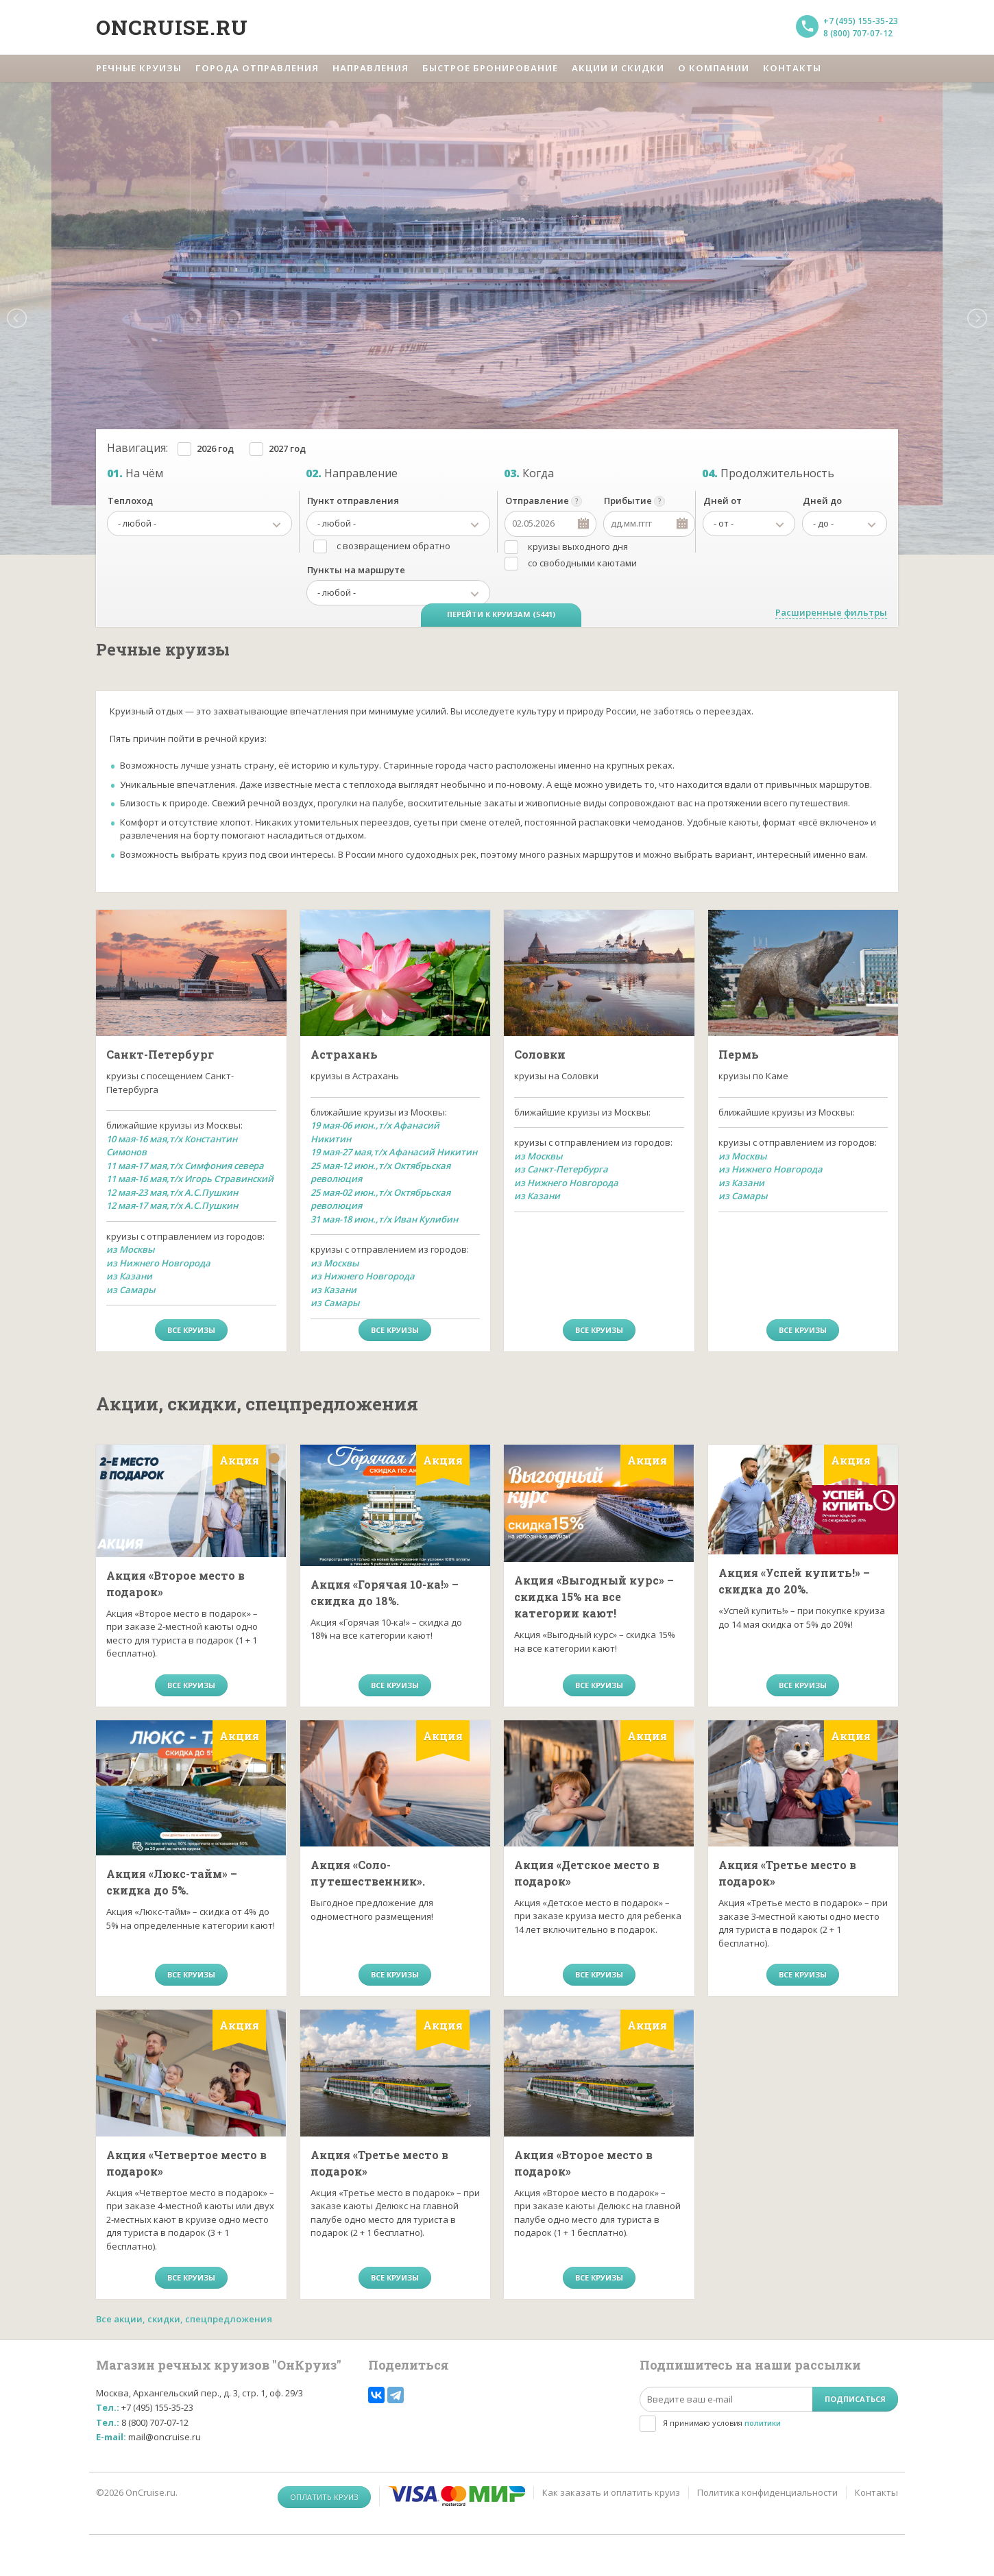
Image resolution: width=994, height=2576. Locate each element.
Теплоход (130, 500)
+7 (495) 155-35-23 (860, 21)
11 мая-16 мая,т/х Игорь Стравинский (190, 1178)
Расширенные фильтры (831, 612)
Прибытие (628, 500)
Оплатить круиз (324, 2497)
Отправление (537, 500)
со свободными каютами (582, 563)
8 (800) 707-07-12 (858, 33)
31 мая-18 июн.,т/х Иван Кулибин (384, 1219)
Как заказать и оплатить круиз (611, 2492)
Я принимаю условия (722, 2423)
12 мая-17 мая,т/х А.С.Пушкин (172, 1205)
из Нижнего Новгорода (158, 1263)
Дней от (722, 500)
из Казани (129, 1276)
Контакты (876, 2492)
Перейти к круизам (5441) (501, 614)
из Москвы (130, 1249)
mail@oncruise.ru (164, 2437)
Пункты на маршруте (356, 570)
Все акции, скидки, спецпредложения (184, 2319)
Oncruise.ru (172, 27)
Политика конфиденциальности (767, 2492)
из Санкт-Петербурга (561, 1169)
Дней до (822, 500)
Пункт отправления (353, 500)
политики (762, 2423)
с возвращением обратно (393, 546)
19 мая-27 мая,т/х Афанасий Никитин (394, 1152)
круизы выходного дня (578, 546)
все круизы (191, 1330)
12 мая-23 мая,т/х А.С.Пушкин (172, 1192)
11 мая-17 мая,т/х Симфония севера (185, 1165)
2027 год (287, 448)
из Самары (131, 1290)
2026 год (215, 448)
